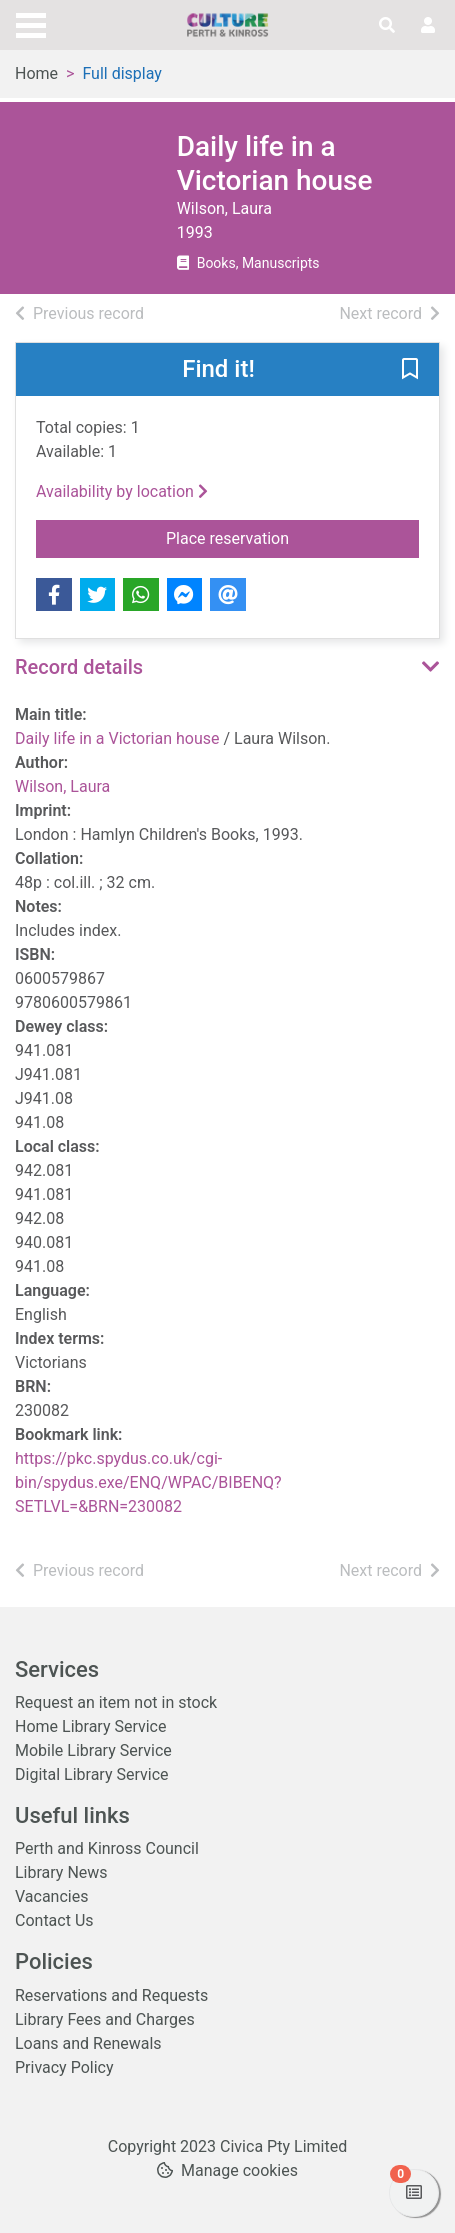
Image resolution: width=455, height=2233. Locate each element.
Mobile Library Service (93, 1750)
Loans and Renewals (88, 2043)
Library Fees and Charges (105, 2019)
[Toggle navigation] (31, 23)
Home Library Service (90, 1726)
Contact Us (54, 1920)
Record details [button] (79, 667)
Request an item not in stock (116, 1702)
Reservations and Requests (111, 1995)
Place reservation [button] (292, 537)
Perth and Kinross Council (107, 1848)
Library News (61, 1872)
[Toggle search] (387, 26)
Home (36, 73)
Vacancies (51, 1896)
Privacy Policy (64, 2067)
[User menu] (428, 26)
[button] (410, 371)
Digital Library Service (92, 1774)
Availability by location (122, 491)
